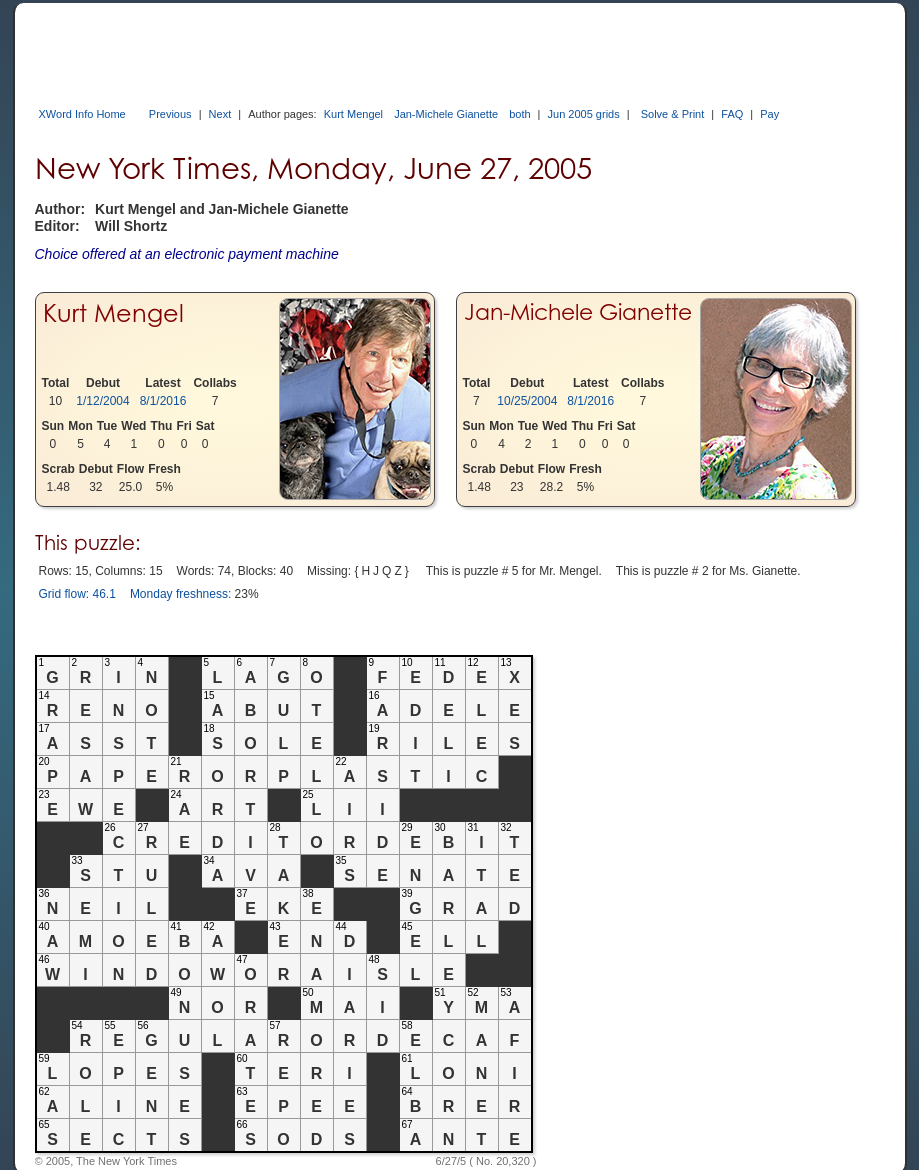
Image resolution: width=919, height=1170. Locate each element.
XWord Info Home (82, 114)
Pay (769, 114)
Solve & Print (673, 114)
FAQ (732, 114)
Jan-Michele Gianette (446, 114)
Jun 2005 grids (584, 114)
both (519, 114)
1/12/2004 (102, 401)
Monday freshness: (180, 594)
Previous (170, 114)
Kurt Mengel (353, 114)
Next (220, 114)
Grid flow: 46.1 (77, 594)
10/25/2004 (527, 401)
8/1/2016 (163, 401)
